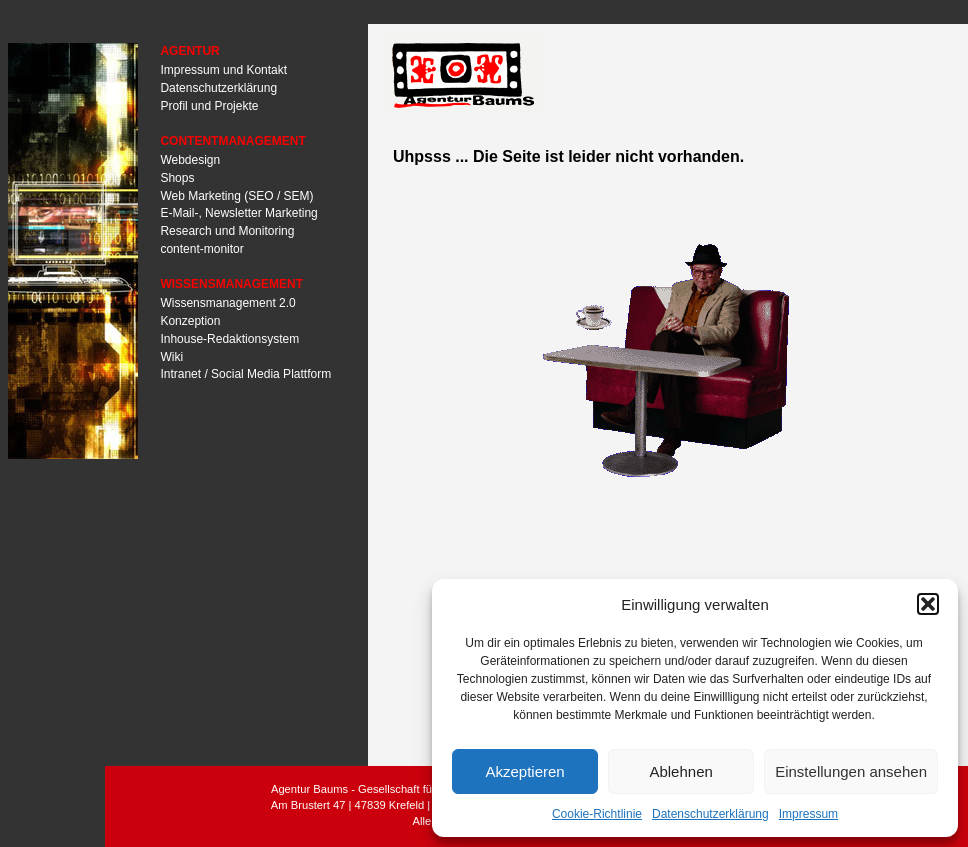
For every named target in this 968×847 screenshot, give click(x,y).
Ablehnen (680, 771)
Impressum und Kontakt (223, 70)
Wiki (171, 356)
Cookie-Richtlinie (597, 814)
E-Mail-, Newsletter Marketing (238, 213)
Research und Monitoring (227, 231)
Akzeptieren (524, 771)
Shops (177, 177)
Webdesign (190, 160)
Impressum (808, 814)
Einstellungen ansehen (851, 771)
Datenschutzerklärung (710, 814)
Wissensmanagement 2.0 (227, 303)
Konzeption (190, 321)
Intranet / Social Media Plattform (245, 374)
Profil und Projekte (209, 105)
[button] (928, 604)
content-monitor (201, 249)
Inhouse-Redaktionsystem (229, 338)
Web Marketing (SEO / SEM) (236, 195)
